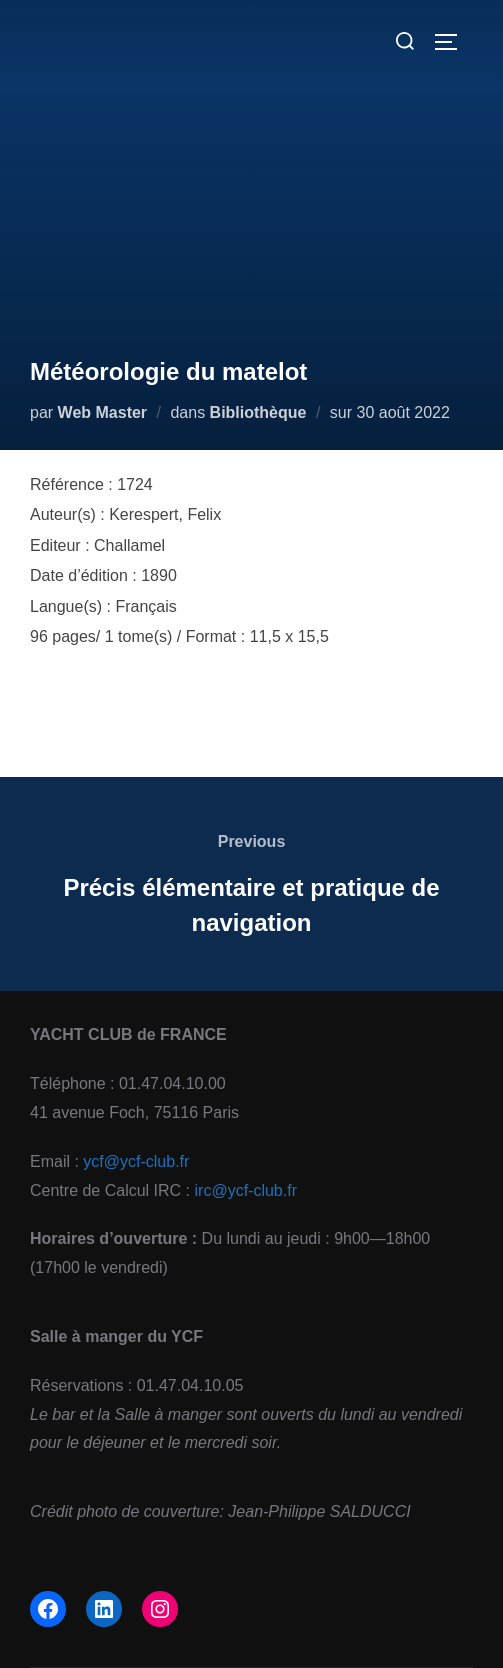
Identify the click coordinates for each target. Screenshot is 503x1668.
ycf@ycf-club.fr (136, 1161)
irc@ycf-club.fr (246, 1190)
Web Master (103, 412)
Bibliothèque (258, 412)
